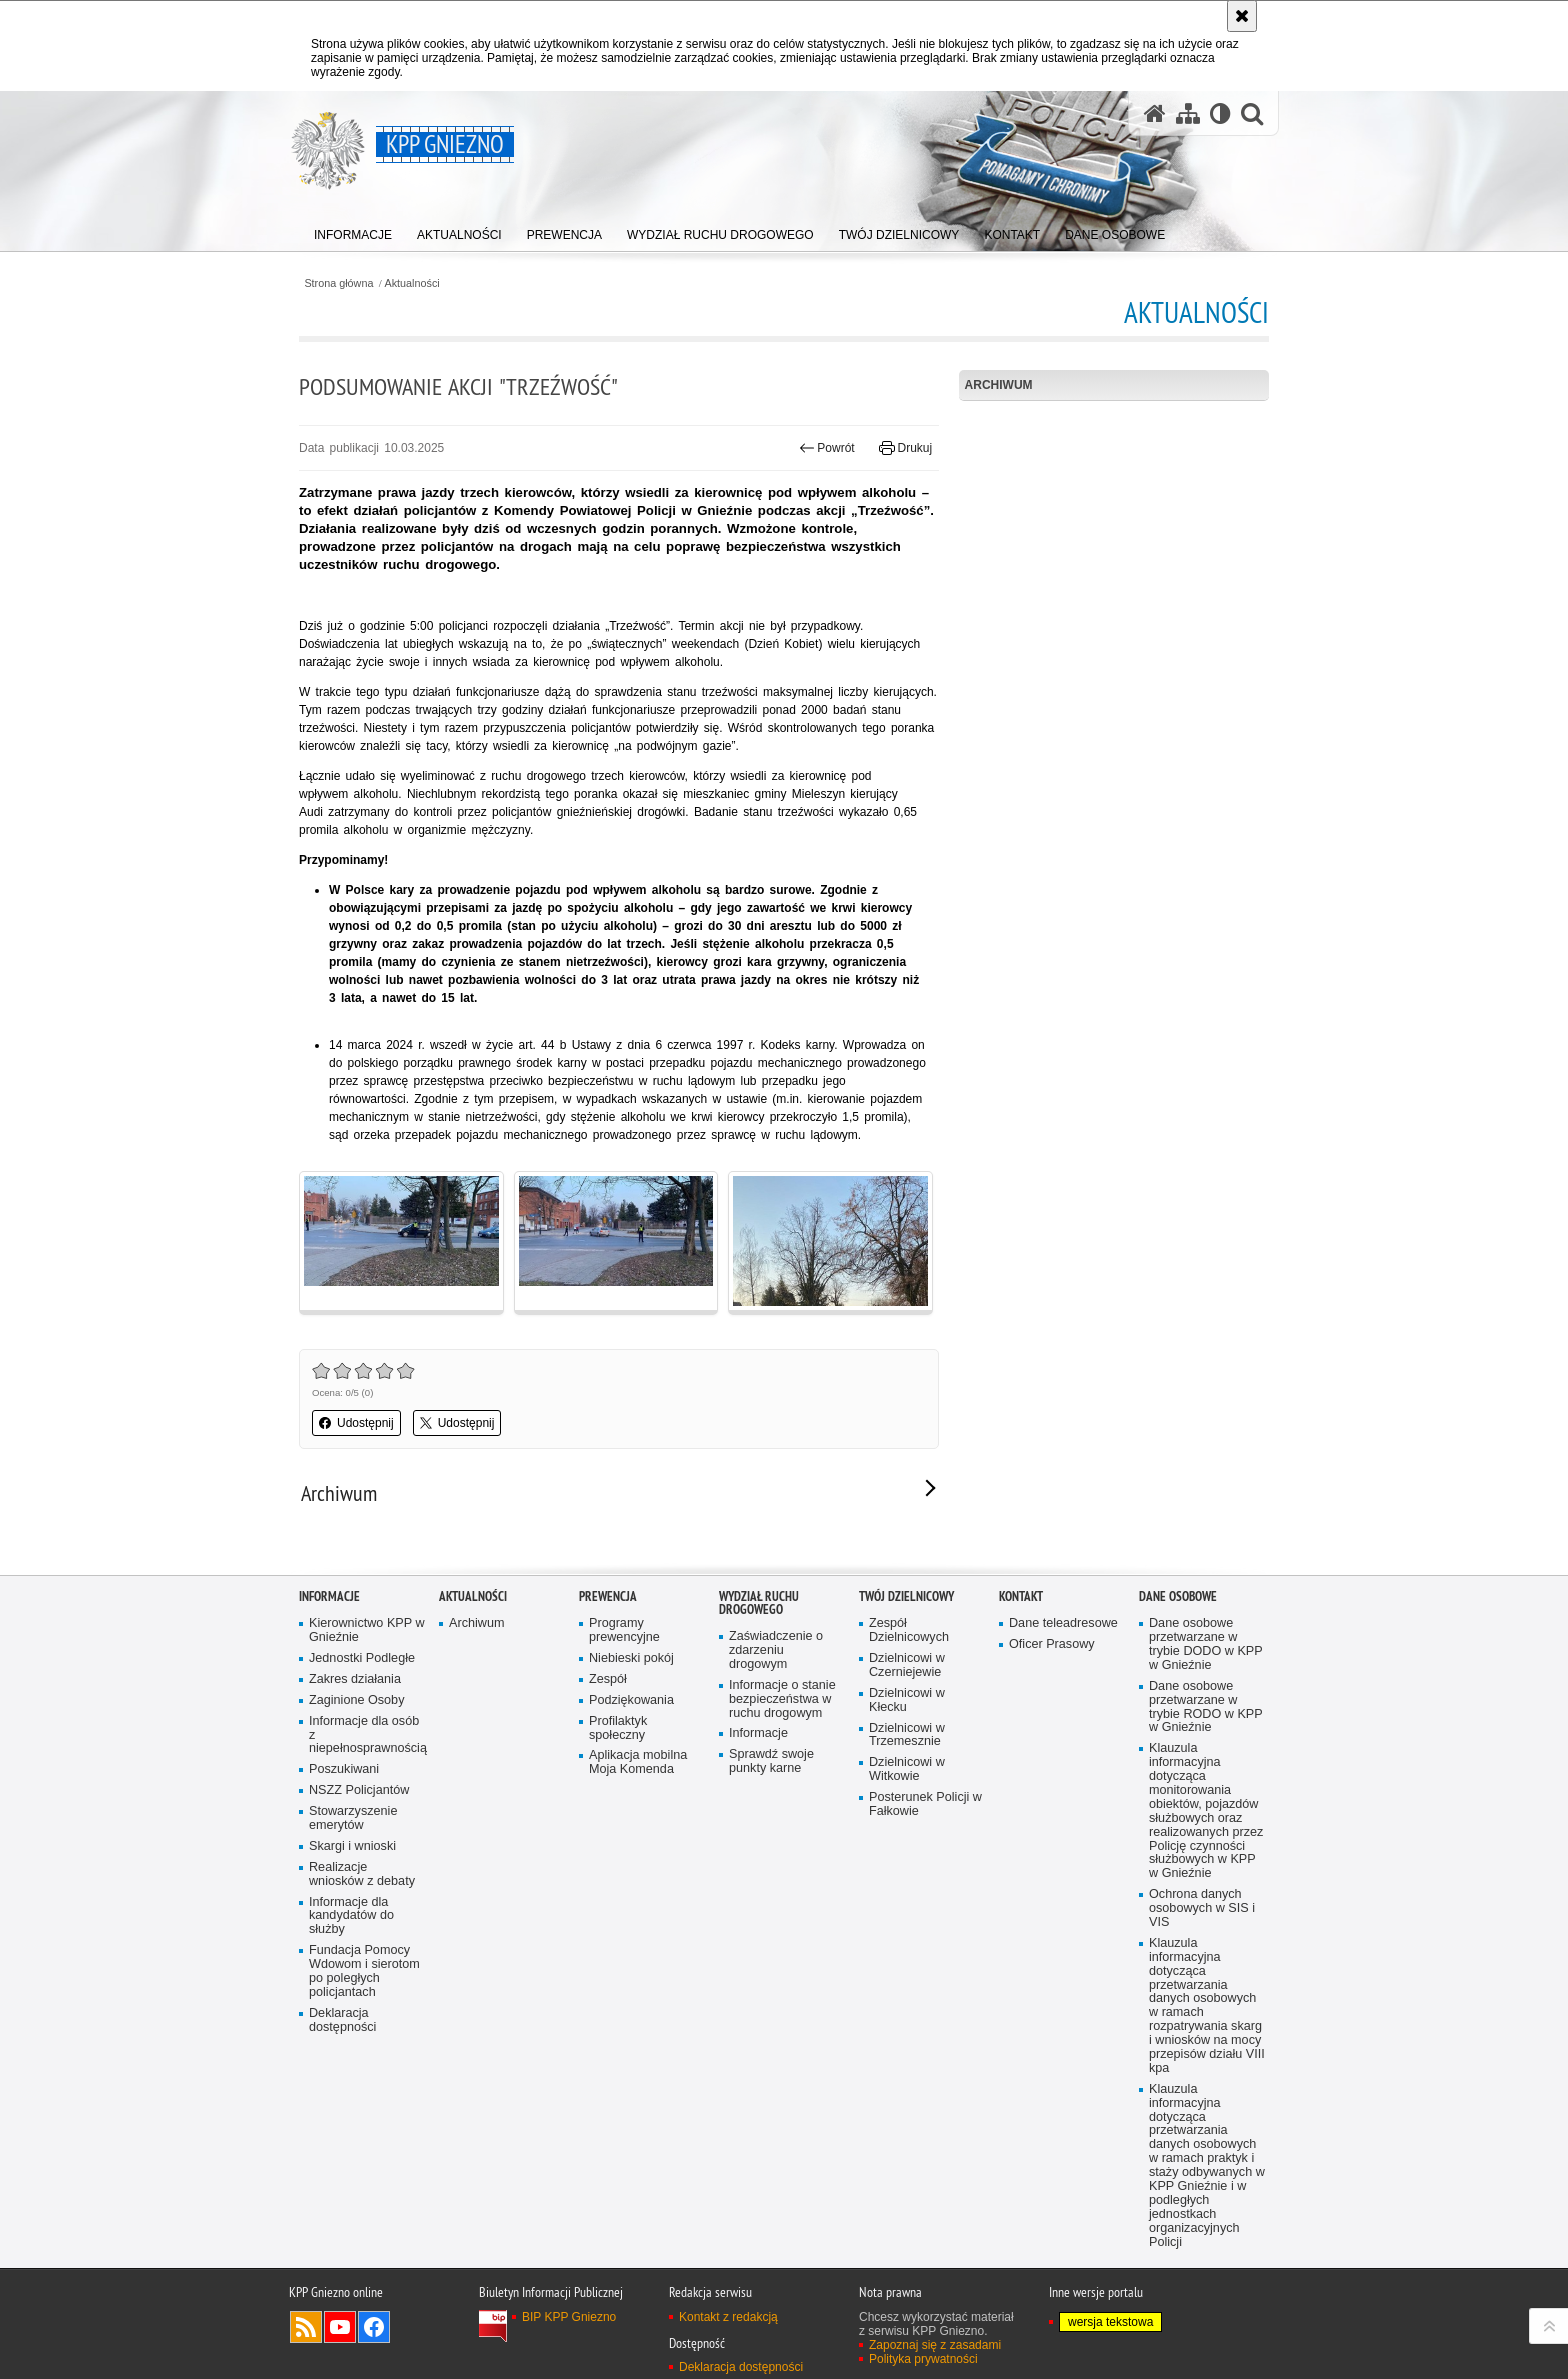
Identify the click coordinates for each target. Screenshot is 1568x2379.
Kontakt (1021, 1596)
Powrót (827, 448)
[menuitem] (353, 230)
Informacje (329, 1596)
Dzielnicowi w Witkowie (907, 1769)
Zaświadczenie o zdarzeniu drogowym (776, 1650)
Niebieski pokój (631, 1658)
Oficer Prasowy (1052, 1644)
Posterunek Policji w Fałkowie (925, 1804)
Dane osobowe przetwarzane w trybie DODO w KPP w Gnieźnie (1206, 1644)
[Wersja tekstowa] (1220, 113)
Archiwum (999, 385)
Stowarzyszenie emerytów (353, 1818)
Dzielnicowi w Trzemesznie (907, 1735)
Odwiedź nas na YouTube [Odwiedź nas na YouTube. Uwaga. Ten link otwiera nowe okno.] (340, 2327)
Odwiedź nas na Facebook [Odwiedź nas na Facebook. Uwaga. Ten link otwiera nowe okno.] (374, 2327)
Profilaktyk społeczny (618, 1728)
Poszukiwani (344, 1769)
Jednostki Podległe (362, 1658)
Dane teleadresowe (1063, 1623)
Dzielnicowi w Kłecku (907, 1700)
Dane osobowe (1178, 1596)
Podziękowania (631, 1700)
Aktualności (412, 283)
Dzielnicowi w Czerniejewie (907, 1665)
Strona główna (338, 283)
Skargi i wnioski (352, 1846)
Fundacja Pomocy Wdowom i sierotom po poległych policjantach (364, 1971)
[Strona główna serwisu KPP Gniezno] (1155, 113)
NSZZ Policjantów (359, 1790)
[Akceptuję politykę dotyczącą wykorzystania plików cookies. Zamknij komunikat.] (1242, 16)
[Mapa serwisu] (1188, 113)
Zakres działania (355, 1679)
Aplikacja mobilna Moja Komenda (638, 1762)
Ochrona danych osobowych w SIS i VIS (1202, 1908)
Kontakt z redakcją (728, 2317)
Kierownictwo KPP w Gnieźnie (367, 1630)
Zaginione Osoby (356, 1700)
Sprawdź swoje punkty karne (771, 1761)
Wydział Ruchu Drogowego (759, 1603)
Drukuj (905, 448)
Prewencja (608, 1596)
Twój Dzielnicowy (906, 1596)
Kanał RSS (306, 2327)
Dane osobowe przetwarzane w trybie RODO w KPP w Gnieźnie (1206, 1707)
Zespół (608, 1679)
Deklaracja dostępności (342, 2020)
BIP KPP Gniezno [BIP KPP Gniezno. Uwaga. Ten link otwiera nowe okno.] (569, 2317)
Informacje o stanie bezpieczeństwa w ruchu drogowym (782, 1699)
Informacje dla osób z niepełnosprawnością (367, 1735)
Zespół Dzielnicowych (909, 1630)
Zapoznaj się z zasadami (935, 2345)
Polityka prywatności (923, 2359)
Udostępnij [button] (356, 1423)
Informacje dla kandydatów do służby (351, 1916)
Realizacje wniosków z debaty (362, 1874)
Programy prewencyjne (624, 1630)
